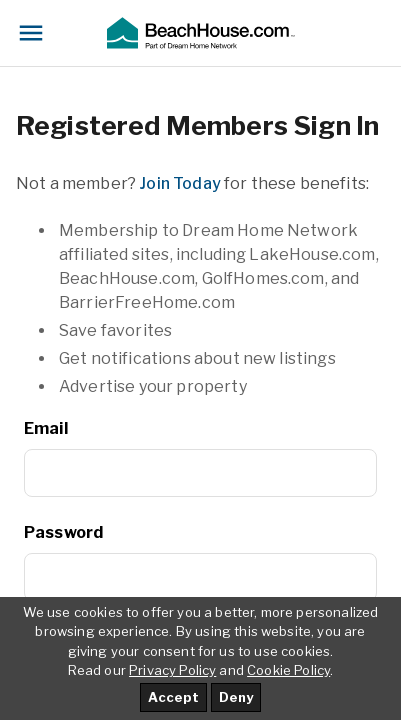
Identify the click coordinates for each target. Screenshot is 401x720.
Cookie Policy (288, 670)
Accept (173, 697)
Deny (236, 697)
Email (46, 428)
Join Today (180, 183)
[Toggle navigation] (31, 33)
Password (63, 532)
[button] (200, 33)
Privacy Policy (172, 670)
